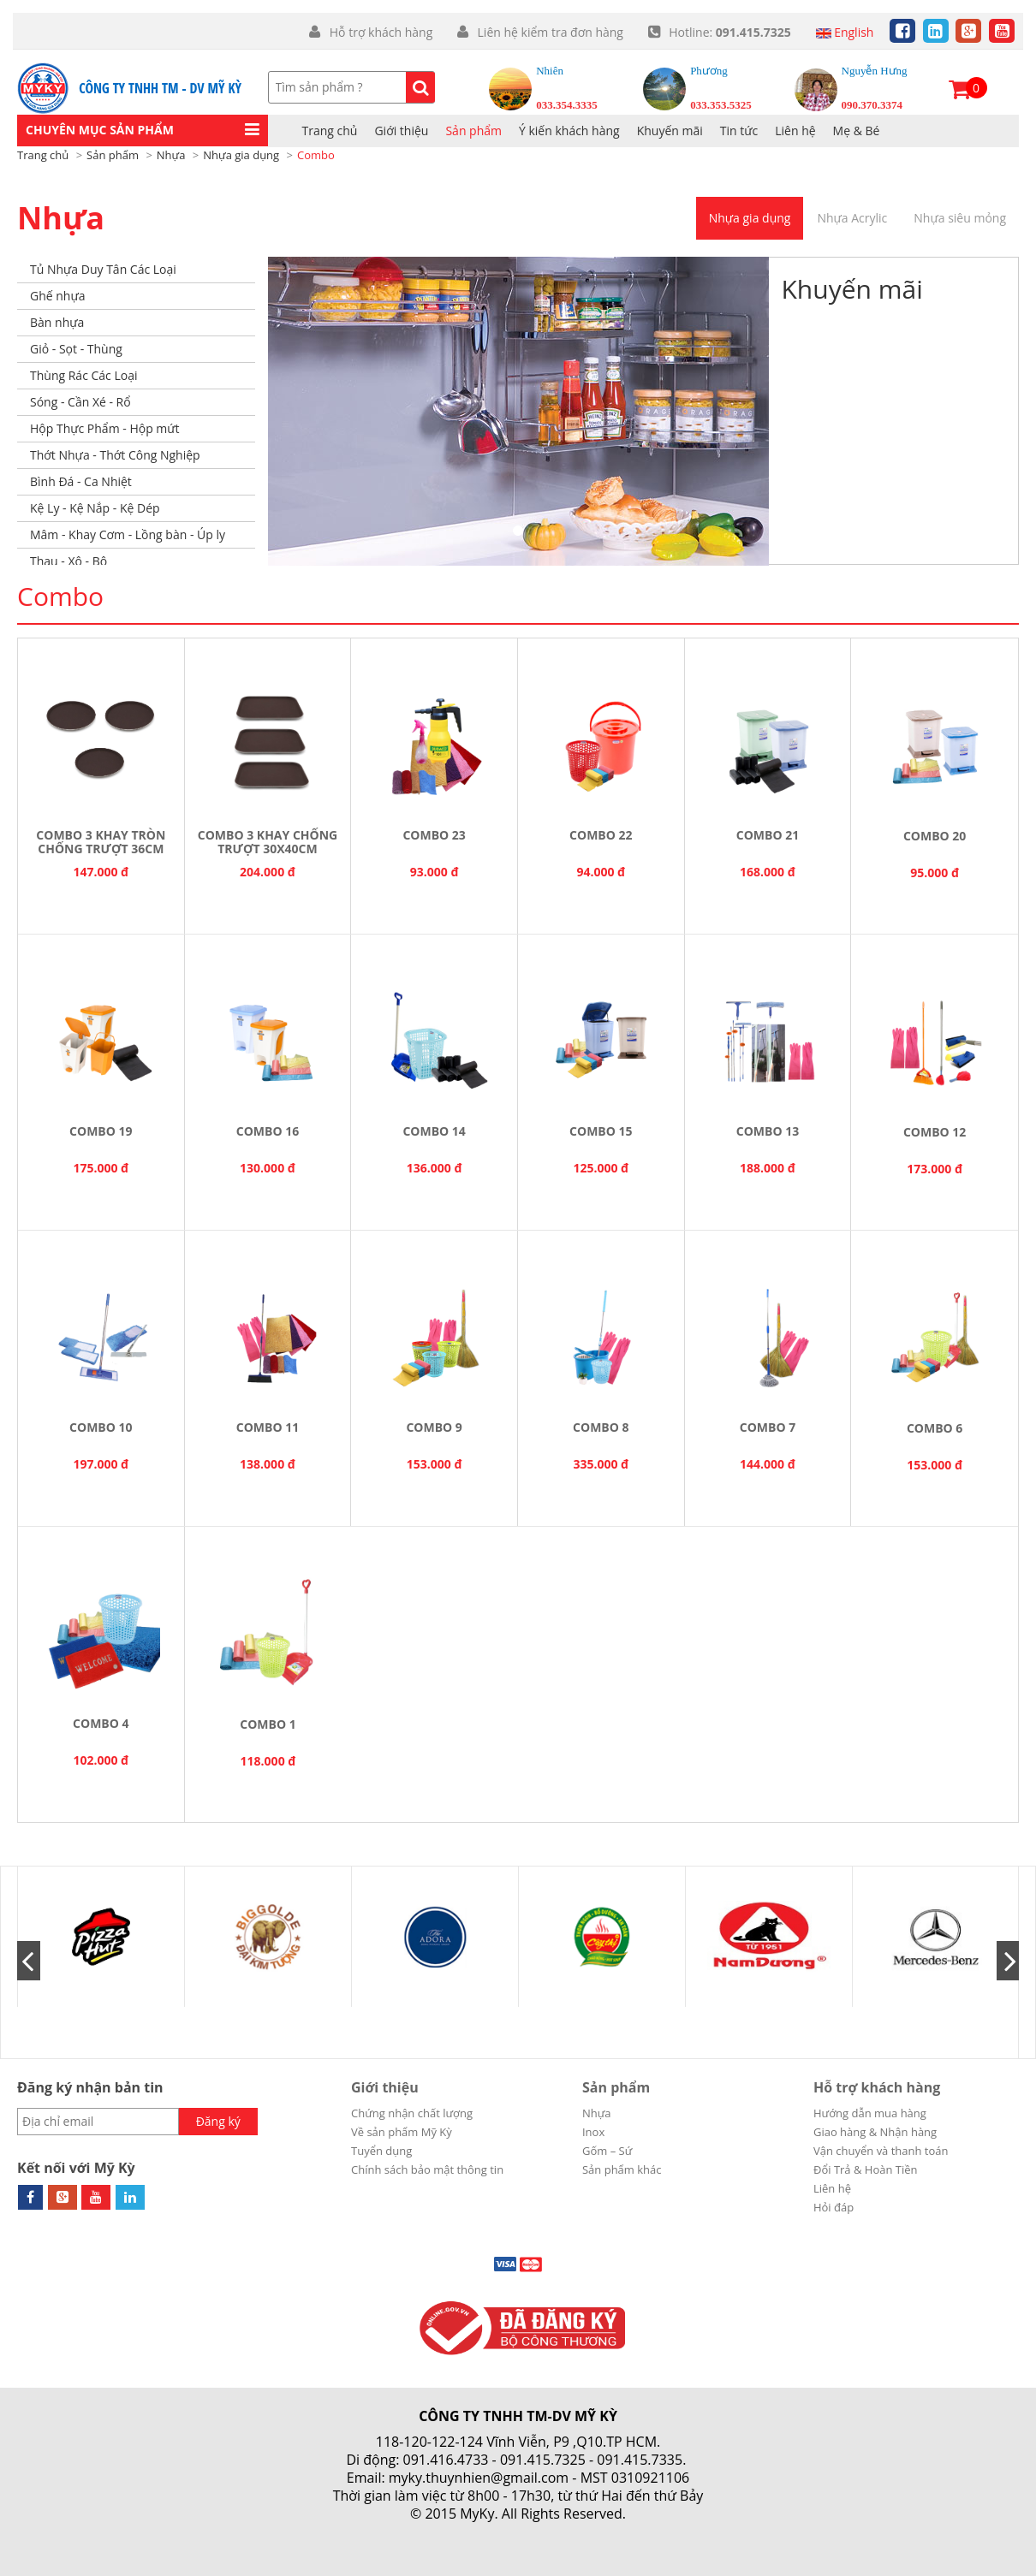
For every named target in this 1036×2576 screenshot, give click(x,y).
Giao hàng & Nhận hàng (875, 2132)
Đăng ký (218, 2121)
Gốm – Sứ (607, 2150)
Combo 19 (100, 1131)
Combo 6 (934, 1428)
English (845, 32)
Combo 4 (100, 1723)
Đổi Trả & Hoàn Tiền (865, 2169)
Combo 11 (267, 1427)
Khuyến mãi (670, 130)
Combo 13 (767, 1131)
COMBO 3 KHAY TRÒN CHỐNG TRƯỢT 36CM (100, 841)
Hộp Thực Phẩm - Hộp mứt (105, 428)
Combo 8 (600, 1427)
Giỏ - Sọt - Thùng (76, 349)
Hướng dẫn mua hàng (869, 2113)
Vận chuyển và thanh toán (881, 2150)
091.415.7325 (543, 2459)
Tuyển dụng (381, 2150)
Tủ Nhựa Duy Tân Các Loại (103, 269)
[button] (142, 130)
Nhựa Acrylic (852, 218)
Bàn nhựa (57, 322)
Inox (593, 2132)
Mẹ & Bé (856, 130)
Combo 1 (267, 1724)
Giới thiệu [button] (401, 130)
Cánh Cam (565, 2532)
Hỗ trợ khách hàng (381, 32)
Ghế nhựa (58, 296)
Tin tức (739, 130)
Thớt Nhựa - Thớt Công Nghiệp (115, 455)
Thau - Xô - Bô (68, 561)
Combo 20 (934, 835)
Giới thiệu (385, 2087)
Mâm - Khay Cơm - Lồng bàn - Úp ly (127, 534)
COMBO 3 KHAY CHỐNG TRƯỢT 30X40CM (267, 841)
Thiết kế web (477, 2532)
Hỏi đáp (833, 2207)
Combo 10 (100, 1427)
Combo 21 (767, 834)
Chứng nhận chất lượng (412, 2113)
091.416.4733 (446, 2459)
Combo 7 (767, 1427)
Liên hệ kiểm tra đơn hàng (548, 32)
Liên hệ (795, 130)
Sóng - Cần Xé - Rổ (80, 402)
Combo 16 (267, 1131)
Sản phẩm (473, 130)
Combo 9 (433, 1427)
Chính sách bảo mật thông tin (427, 2169)
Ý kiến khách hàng (569, 130)
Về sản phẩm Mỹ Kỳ (401, 2132)
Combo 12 (934, 1131)
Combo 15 (600, 1131)
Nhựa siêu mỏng (960, 218)
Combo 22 (600, 834)
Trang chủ (330, 130)
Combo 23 (433, 834)
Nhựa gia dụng (750, 218)
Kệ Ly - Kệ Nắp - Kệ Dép (95, 508)
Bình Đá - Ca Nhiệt (81, 481)
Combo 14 (433, 1131)
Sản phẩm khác (622, 2169)
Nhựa (60, 218)
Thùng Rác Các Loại (83, 375)
